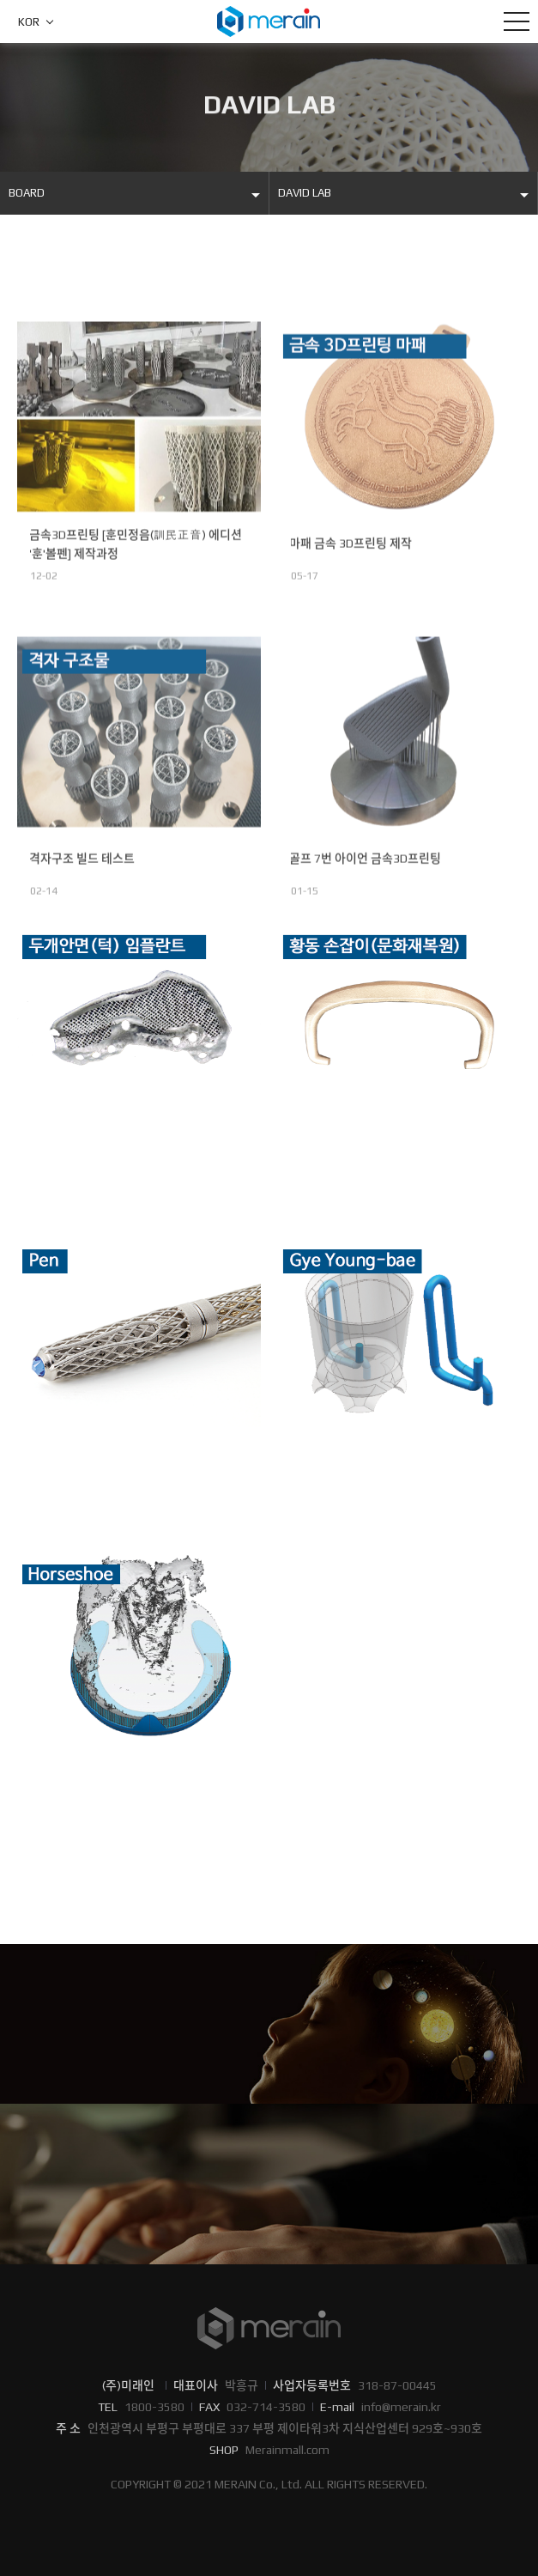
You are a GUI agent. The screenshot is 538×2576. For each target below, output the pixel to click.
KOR (28, 21)
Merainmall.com (287, 2450)
